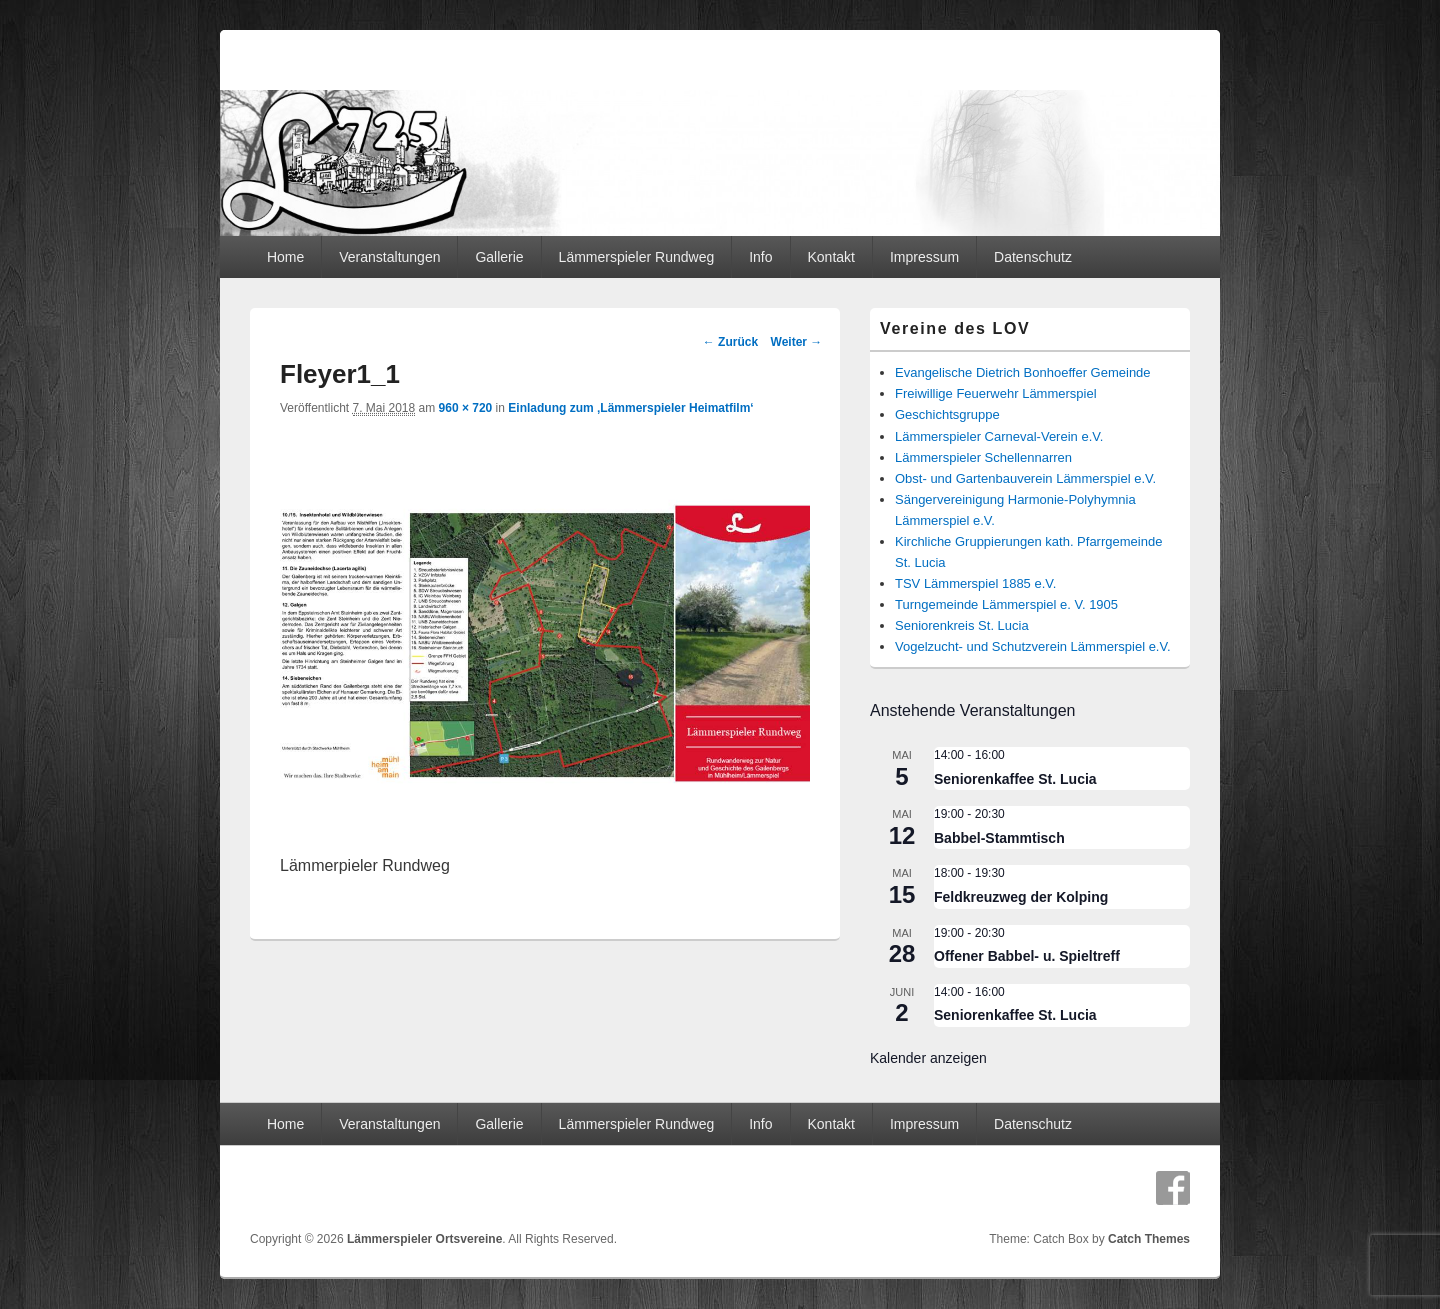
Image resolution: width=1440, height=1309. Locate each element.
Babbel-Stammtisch (999, 838)
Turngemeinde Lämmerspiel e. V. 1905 (1006, 604)
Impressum (924, 257)
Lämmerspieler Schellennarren (983, 457)
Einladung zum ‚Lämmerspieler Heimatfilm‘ (630, 408)
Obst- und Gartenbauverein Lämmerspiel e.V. (1025, 478)
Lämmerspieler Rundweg (637, 257)
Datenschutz (1033, 257)
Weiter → (797, 342)
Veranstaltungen (389, 257)
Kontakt (830, 257)
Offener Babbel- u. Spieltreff (1027, 956)
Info (760, 257)
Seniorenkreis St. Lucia (962, 625)
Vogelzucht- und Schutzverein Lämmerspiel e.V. (1033, 646)
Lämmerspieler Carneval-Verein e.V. (999, 436)
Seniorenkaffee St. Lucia (1015, 779)
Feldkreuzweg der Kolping (1021, 897)
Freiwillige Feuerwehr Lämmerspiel (996, 393)
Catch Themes (1149, 1239)
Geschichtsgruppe (947, 414)
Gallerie (499, 257)
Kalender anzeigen (928, 1058)
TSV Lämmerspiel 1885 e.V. (975, 583)
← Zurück (730, 342)
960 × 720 (466, 408)
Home (285, 257)
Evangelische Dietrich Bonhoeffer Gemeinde (1023, 372)
